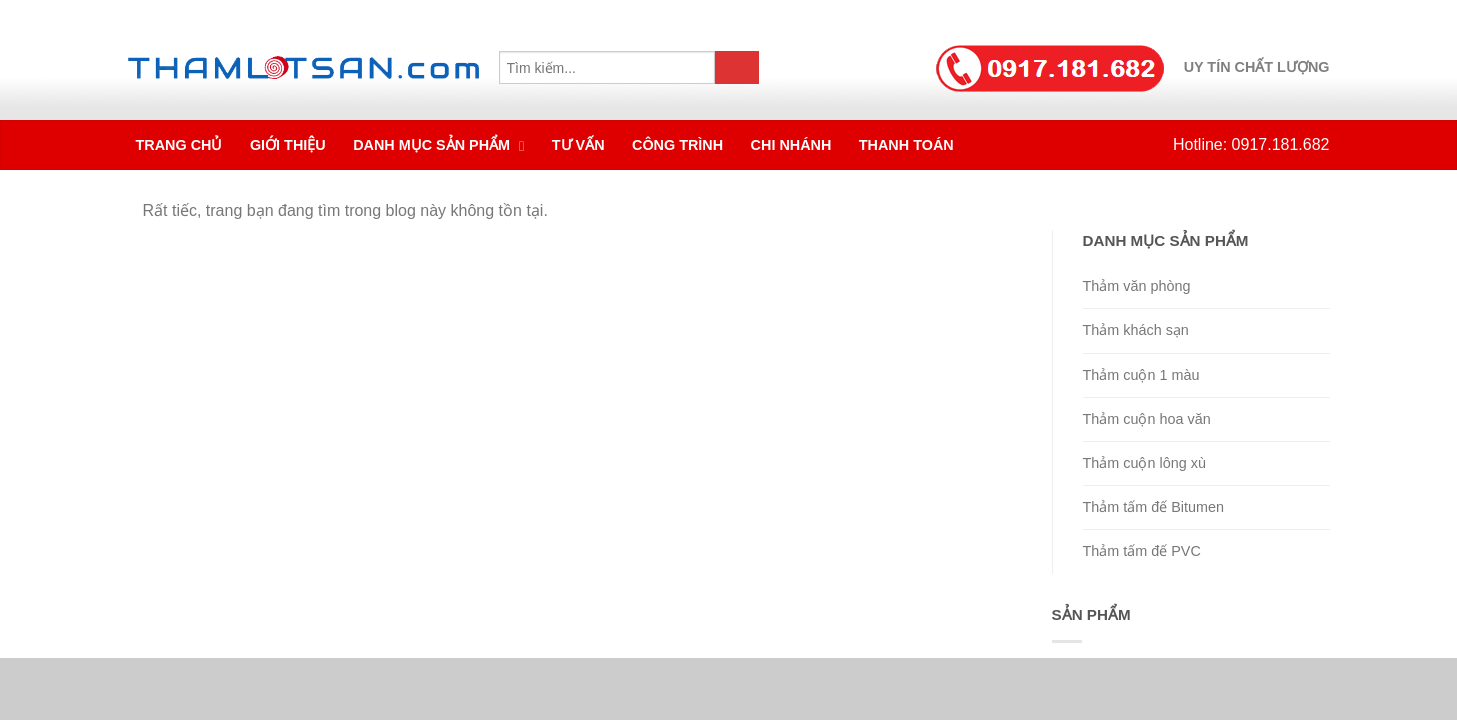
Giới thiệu (288, 145)
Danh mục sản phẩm (433, 145)
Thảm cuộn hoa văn (1147, 419)
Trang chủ (179, 145)
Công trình (677, 145)
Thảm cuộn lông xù (1144, 463)
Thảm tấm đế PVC (1142, 551)
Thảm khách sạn (1136, 330)
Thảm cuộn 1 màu (1141, 375)
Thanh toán (906, 145)
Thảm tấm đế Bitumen (1154, 507)
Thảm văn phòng (1137, 286)
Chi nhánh (791, 145)
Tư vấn (578, 145)
